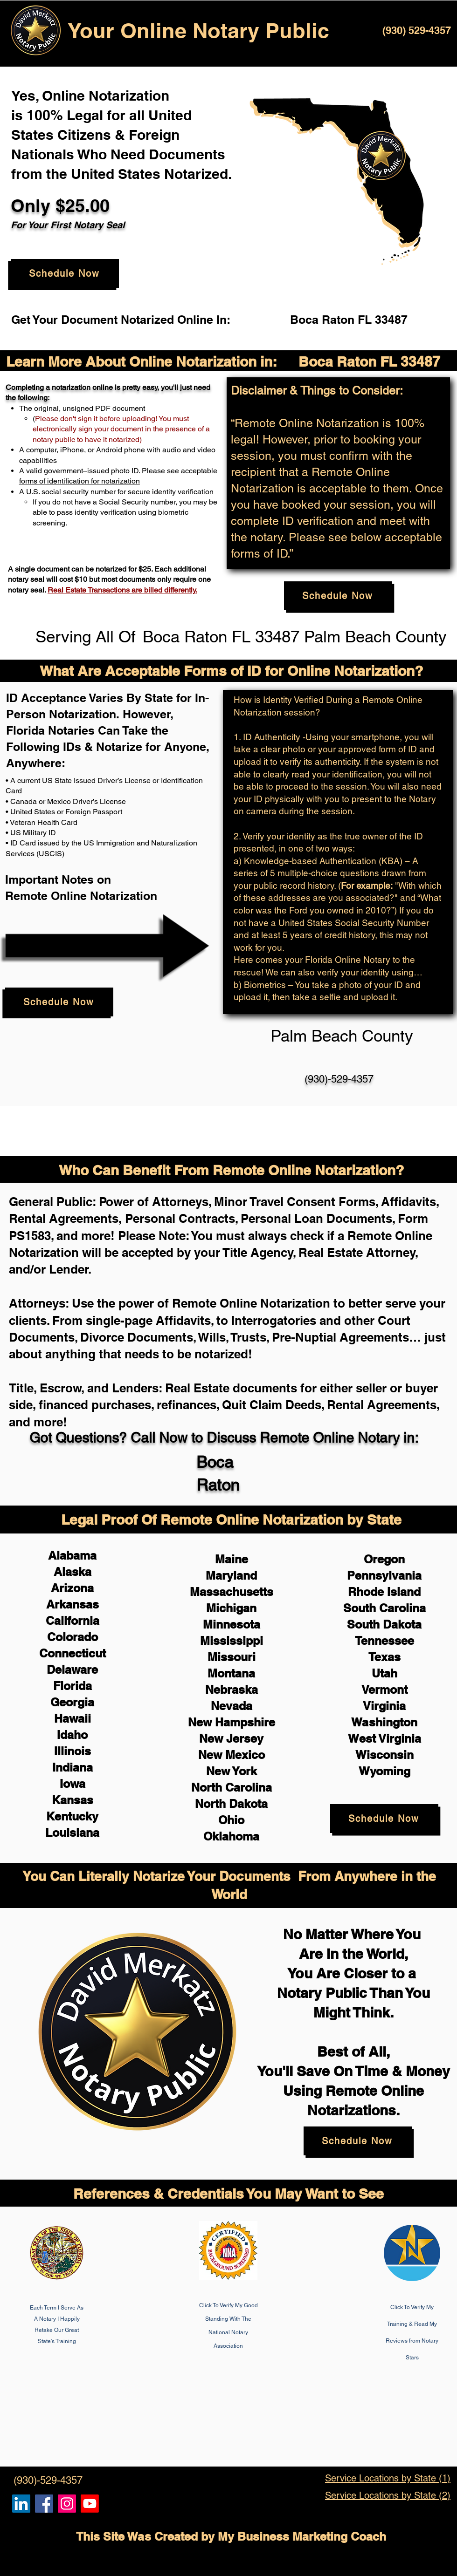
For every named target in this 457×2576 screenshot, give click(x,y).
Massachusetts (231, 1592)
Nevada (231, 1706)
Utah (384, 1673)
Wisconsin (384, 1755)
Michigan (231, 1608)
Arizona (72, 1588)
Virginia (384, 1706)
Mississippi (231, 1641)
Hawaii (72, 1718)
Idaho (72, 1735)
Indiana (72, 1767)
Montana (231, 1673)
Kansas (72, 1800)
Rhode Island (384, 1592)
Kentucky (72, 1816)
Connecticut (72, 1653)
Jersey (244, 1738)
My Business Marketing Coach (302, 2536)
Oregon (384, 1559)
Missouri (232, 1657)
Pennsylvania (384, 1575)
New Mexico (231, 1755)
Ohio (231, 1820)
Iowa (72, 1784)
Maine (231, 1559)
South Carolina (384, 1608)
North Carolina (231, 1787)
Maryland (231, 1575)
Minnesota (231, 1624)
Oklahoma (231, 1836)
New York (231, 1771)
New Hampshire (231, 1722)
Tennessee (384, 1641)
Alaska (72, 1572)
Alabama (72, 1555)
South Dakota (384, 1624)
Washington (384, 1722)
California (72, 1621)
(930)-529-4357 (339, 1079)
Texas (384, 1657)
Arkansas (72, 1604)
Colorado (72, 1637)
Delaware (72, 1669)
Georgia (72, 1702)
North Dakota (231, 1804)
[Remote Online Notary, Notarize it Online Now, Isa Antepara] (21, 2503)
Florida (72, 1686)
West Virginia (384, 1738)
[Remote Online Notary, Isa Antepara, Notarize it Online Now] (44, 2503)
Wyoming (384, 1771)
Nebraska (231, 1690)
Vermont (384, 1690)
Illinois (72, 1751)
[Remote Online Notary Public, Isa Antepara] (67, 2503)
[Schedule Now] (65, 273)
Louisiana (72, 1833)
